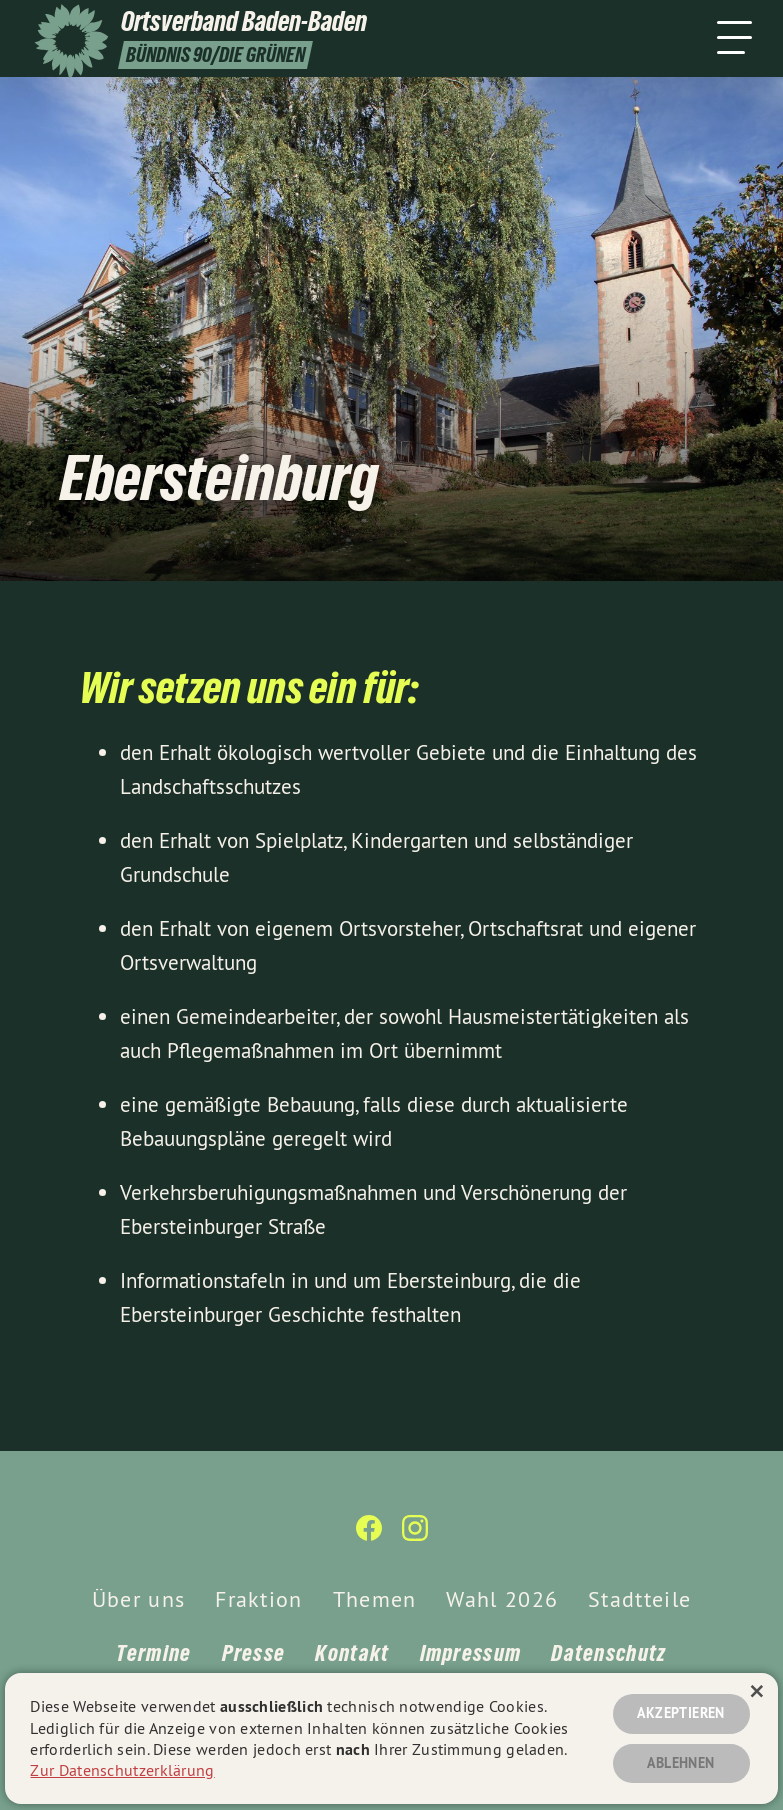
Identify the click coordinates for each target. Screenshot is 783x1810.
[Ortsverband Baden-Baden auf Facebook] (369, 1536)
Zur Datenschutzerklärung (122, 1770)
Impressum (471, 1653)
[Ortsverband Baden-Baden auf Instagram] (415, 1536)
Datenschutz (608, 1653)
